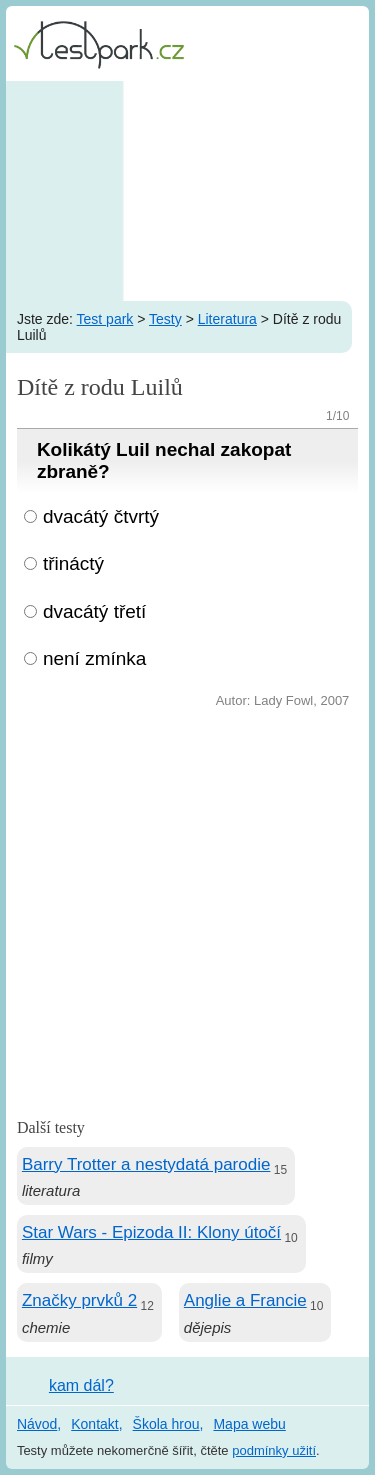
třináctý (73, 563)
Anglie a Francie (245, 1300)
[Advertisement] (187, 191)
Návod (37, 1424)
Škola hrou (166, 1424)
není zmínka (95, 658)
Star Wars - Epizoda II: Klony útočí (151, 1232)
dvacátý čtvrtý (101, 516)
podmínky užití (274, 1450)
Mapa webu (249, 1424)
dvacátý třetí (95, 611)
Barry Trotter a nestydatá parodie (146, 1164)
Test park (105, 319)
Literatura (227, 319)
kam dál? (81, 1385)
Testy (165, 319)
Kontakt (94, 1424)
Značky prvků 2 (79, 1300)
